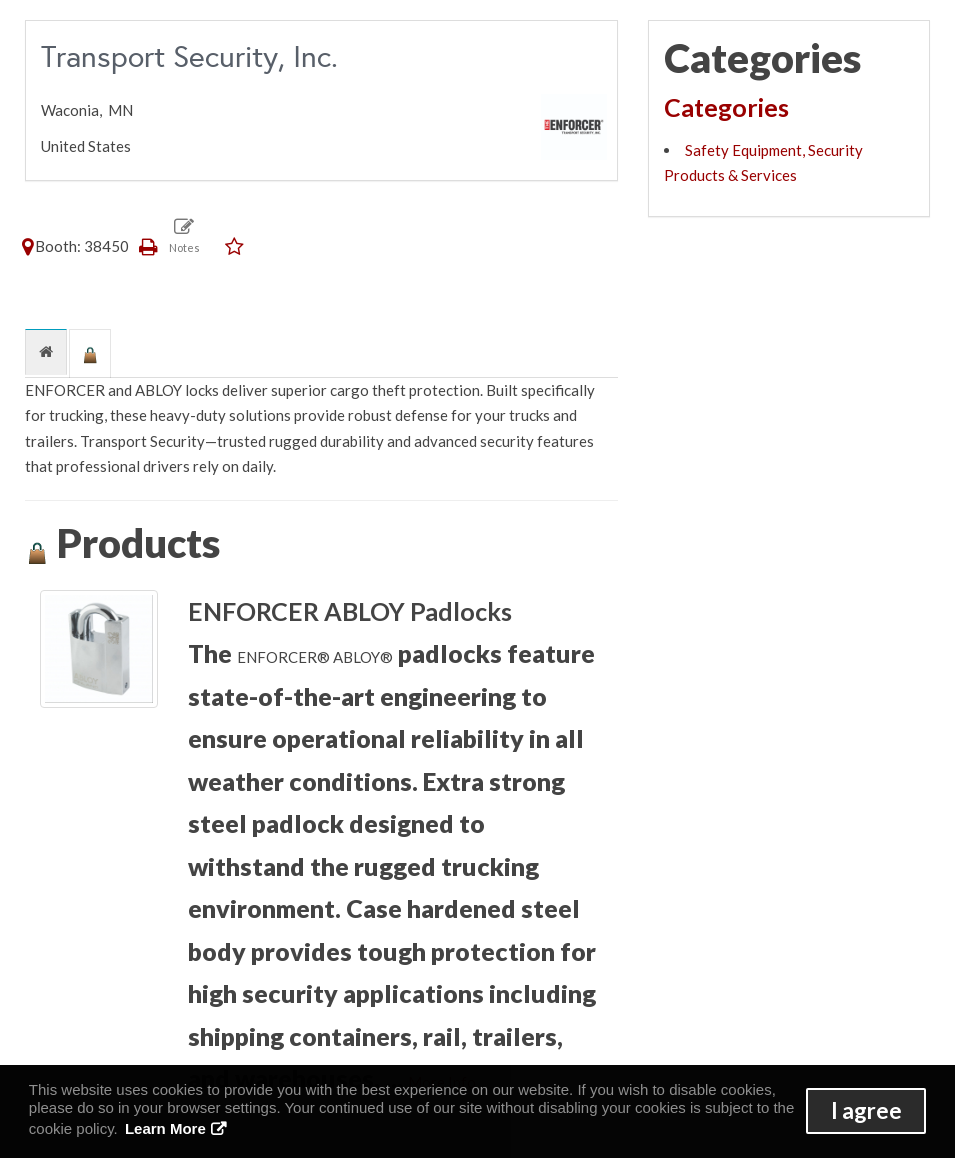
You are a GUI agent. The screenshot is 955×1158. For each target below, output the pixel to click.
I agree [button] (866, 1110)
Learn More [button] (165, 1128)
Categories (726, 107)
